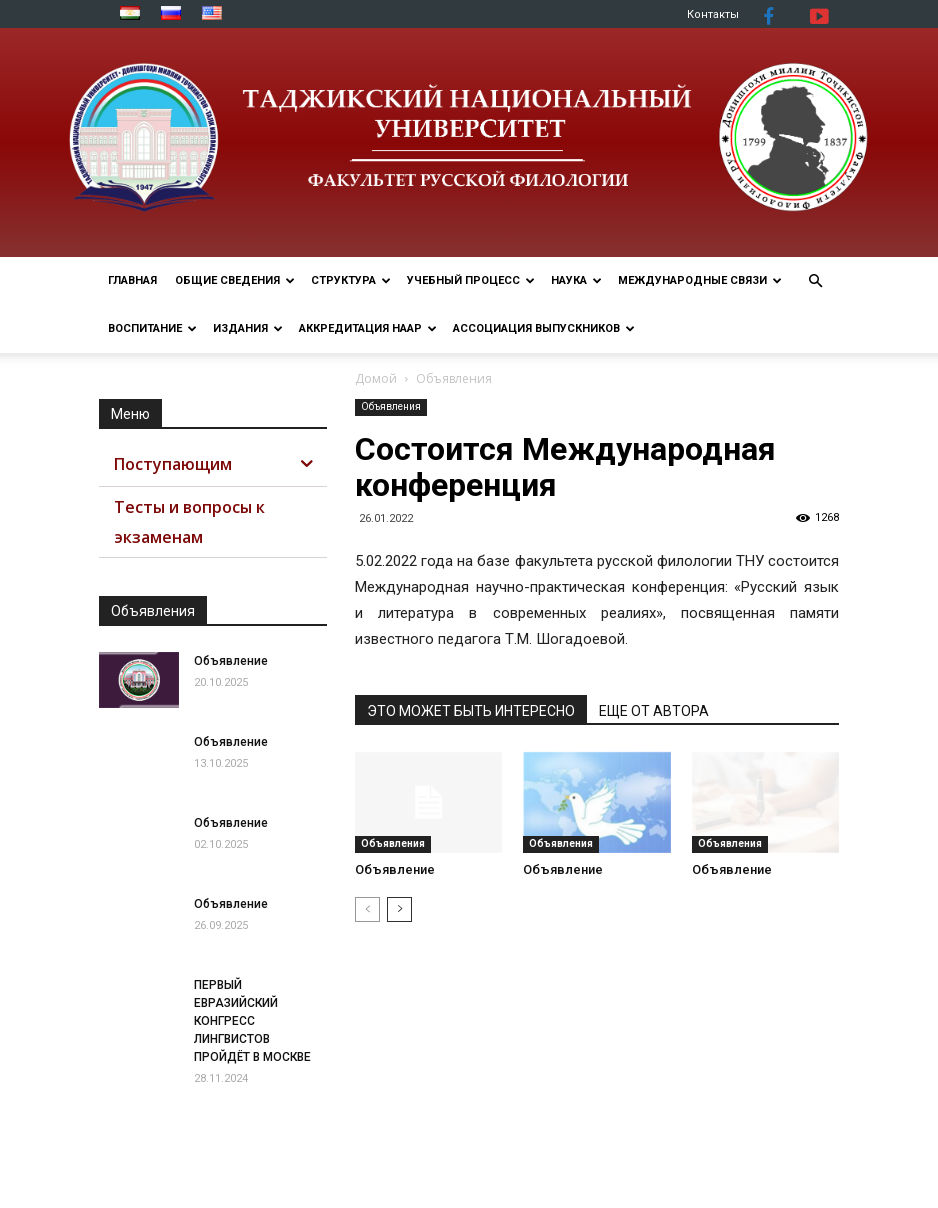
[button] (815, 281)
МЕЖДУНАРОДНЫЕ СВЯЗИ (700, 280)
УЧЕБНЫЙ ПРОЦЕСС (471, 280)
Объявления (391, 406)
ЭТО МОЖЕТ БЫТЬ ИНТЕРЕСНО (471, 711)
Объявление (395, 869)
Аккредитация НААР (368, 328)
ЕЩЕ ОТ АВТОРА (654, 711)
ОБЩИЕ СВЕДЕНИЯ (235, 280)
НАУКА (576, 280)
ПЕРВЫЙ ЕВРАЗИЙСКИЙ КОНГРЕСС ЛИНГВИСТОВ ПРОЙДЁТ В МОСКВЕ (252, 1021)
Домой (376, 378)
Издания (248, 328)
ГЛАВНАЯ (132, 280)
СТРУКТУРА (351, 280)
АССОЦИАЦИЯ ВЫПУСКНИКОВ (544, 328)
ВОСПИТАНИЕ (152, 328)
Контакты (713, 14)
